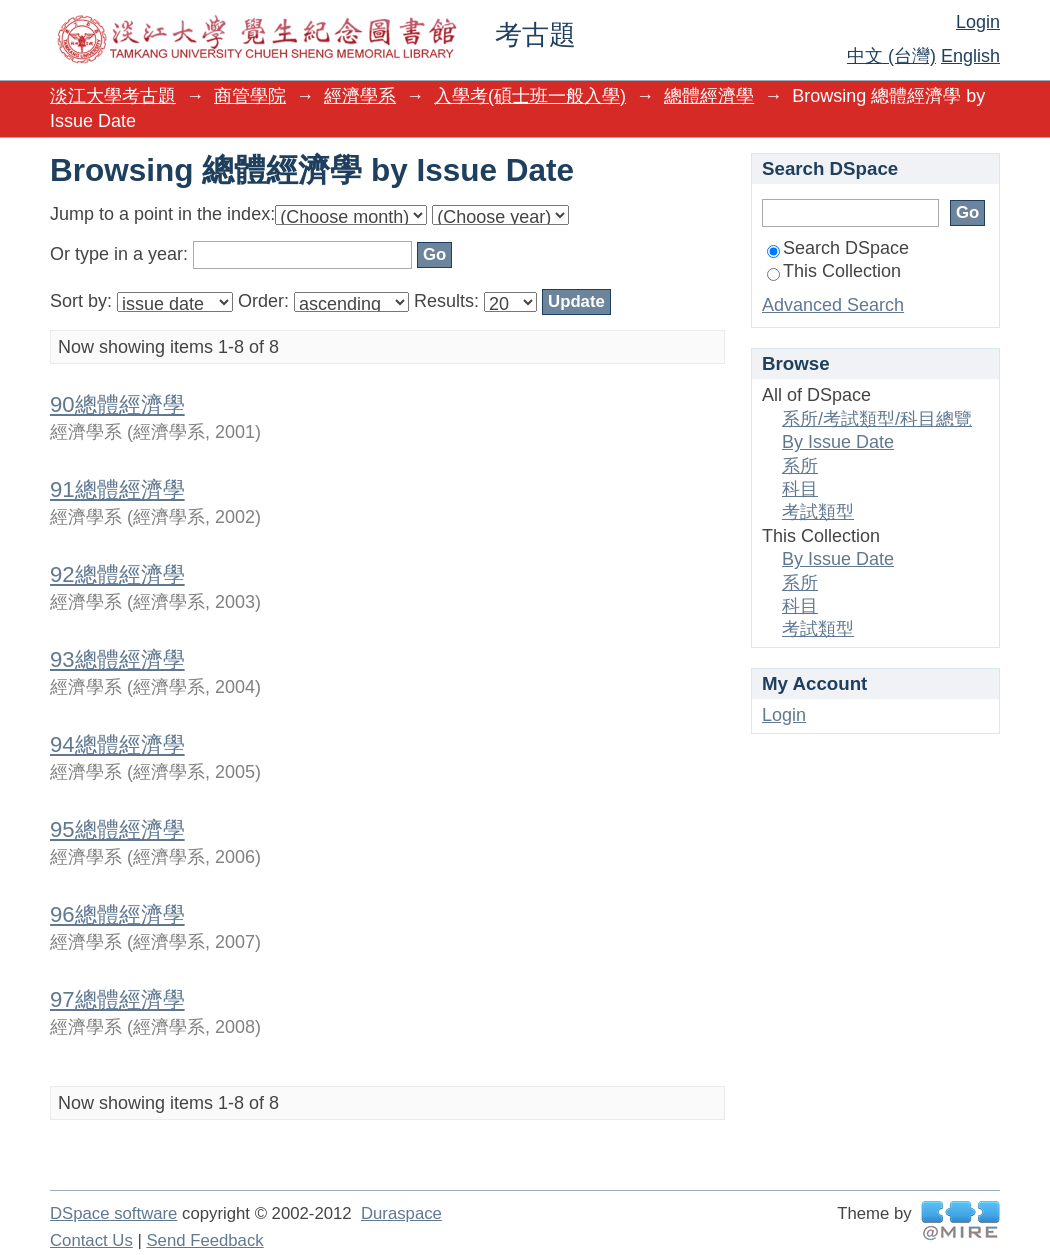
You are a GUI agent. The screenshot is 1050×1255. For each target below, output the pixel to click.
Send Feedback (204, 1240)
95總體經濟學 (117, 829)
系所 (800, 466)
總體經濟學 (709, 96)
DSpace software (113, 1213)
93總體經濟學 (117, 659)
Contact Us (91, 1240)
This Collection (834, 271)
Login (978, 22)
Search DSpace (838, 248)
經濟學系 (360, 96)
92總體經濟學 (117, 574)
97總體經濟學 (117, 999)
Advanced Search (833, 305)
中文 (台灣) (891, 56)
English (970, 56)
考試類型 (818, 512)
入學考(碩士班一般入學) (530, 96)
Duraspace (401, 1213)
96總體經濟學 (117, 914)
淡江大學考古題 (113, 96)
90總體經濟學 (117, 404)
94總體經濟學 (117, 744)
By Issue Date (838, 442)
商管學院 (250, 96)
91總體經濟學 (117, 489)
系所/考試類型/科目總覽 (877, 419)
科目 (800, 489)
